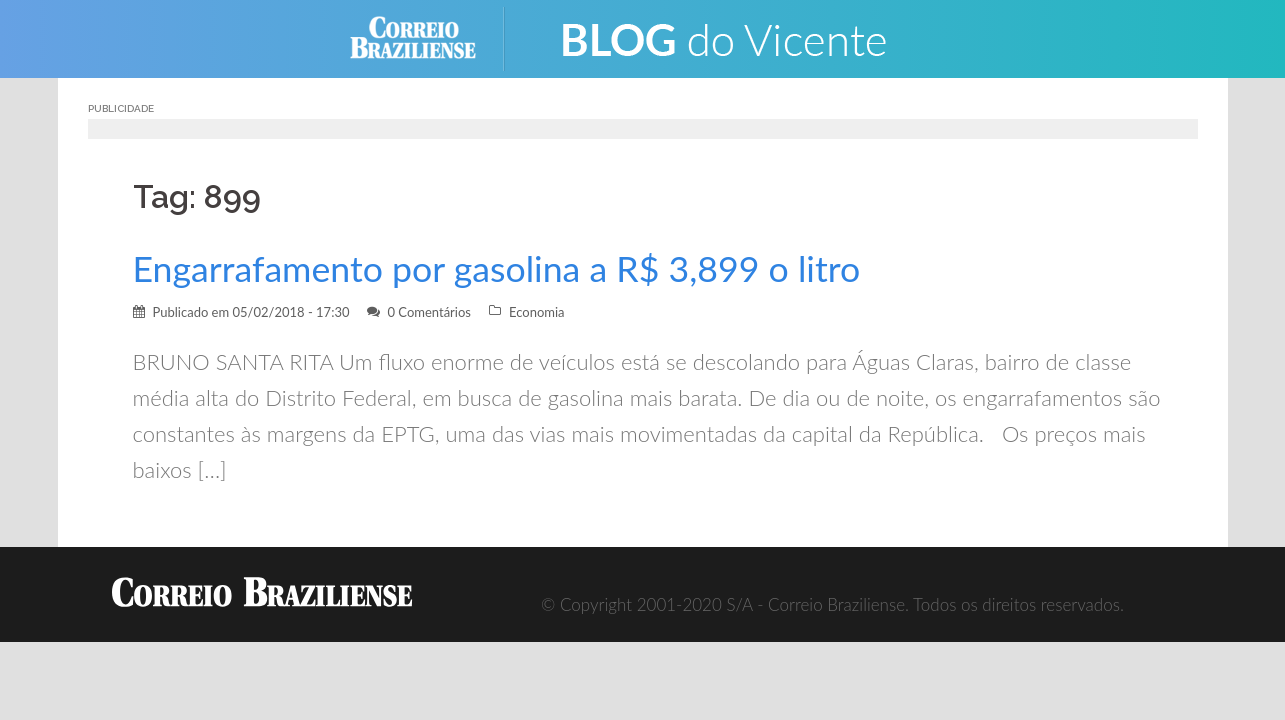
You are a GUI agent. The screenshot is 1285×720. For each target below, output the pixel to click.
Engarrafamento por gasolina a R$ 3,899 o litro (497, 268)
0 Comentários (429, 312)
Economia (537, 312)
